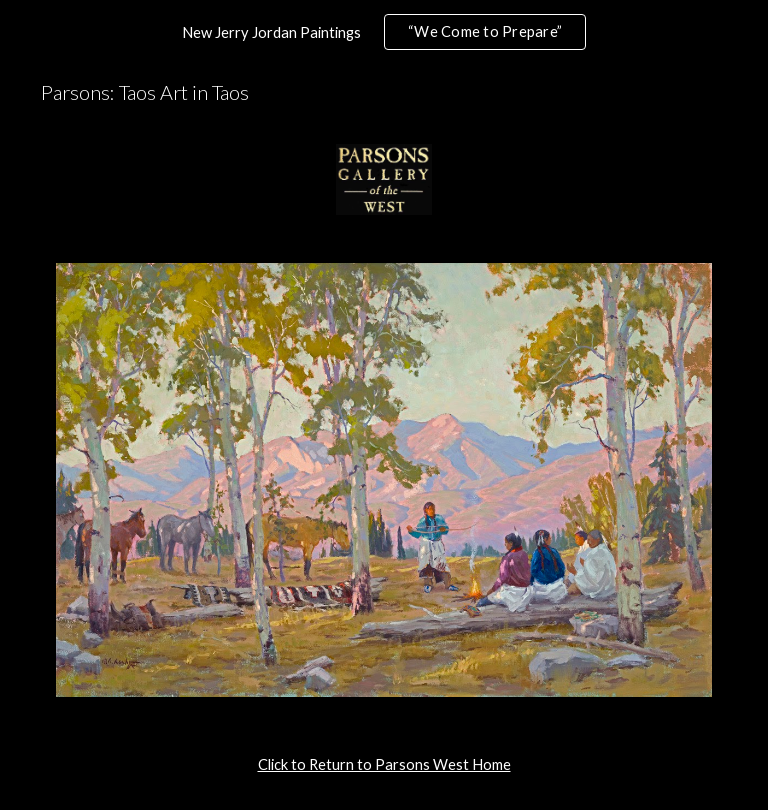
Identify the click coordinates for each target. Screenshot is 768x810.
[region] (384, 32)
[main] (383, 765)
